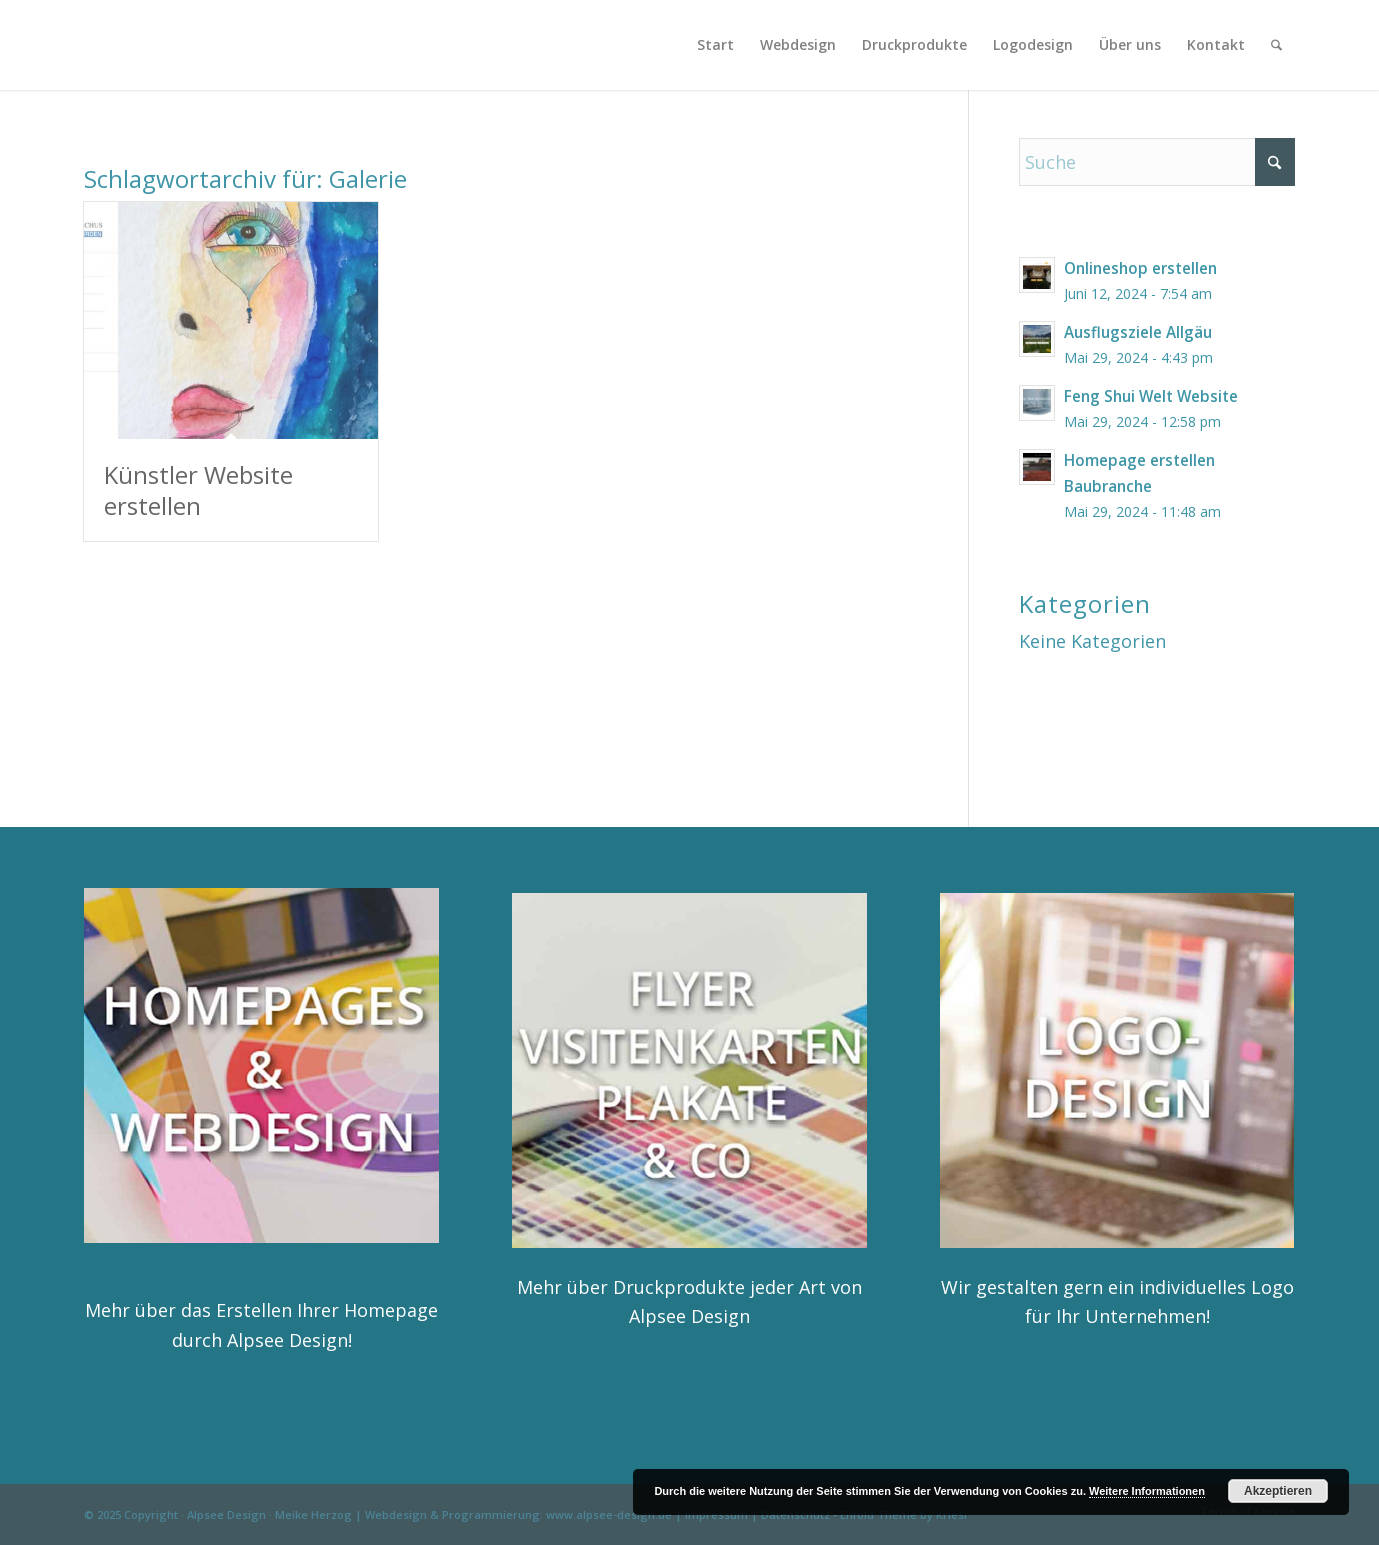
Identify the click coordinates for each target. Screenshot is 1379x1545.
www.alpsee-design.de (609, 1514)
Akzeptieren (1278, 1491)
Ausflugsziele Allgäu (1138, 332)
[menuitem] (715, 45)
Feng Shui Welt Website (1151, 396)
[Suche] (1276, 45)
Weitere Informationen (1147, 1491)
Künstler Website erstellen (198, 490)
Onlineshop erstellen (1140, 268)
